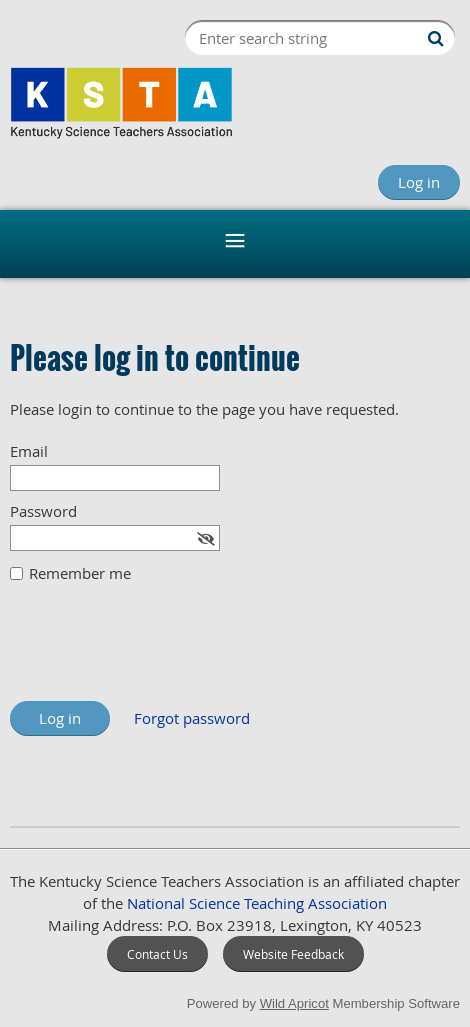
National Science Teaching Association (257, 903)
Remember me (80, 573)
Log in (419, 182)
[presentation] (162, 652)
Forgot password (192, 718)
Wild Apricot (294, 1003)
